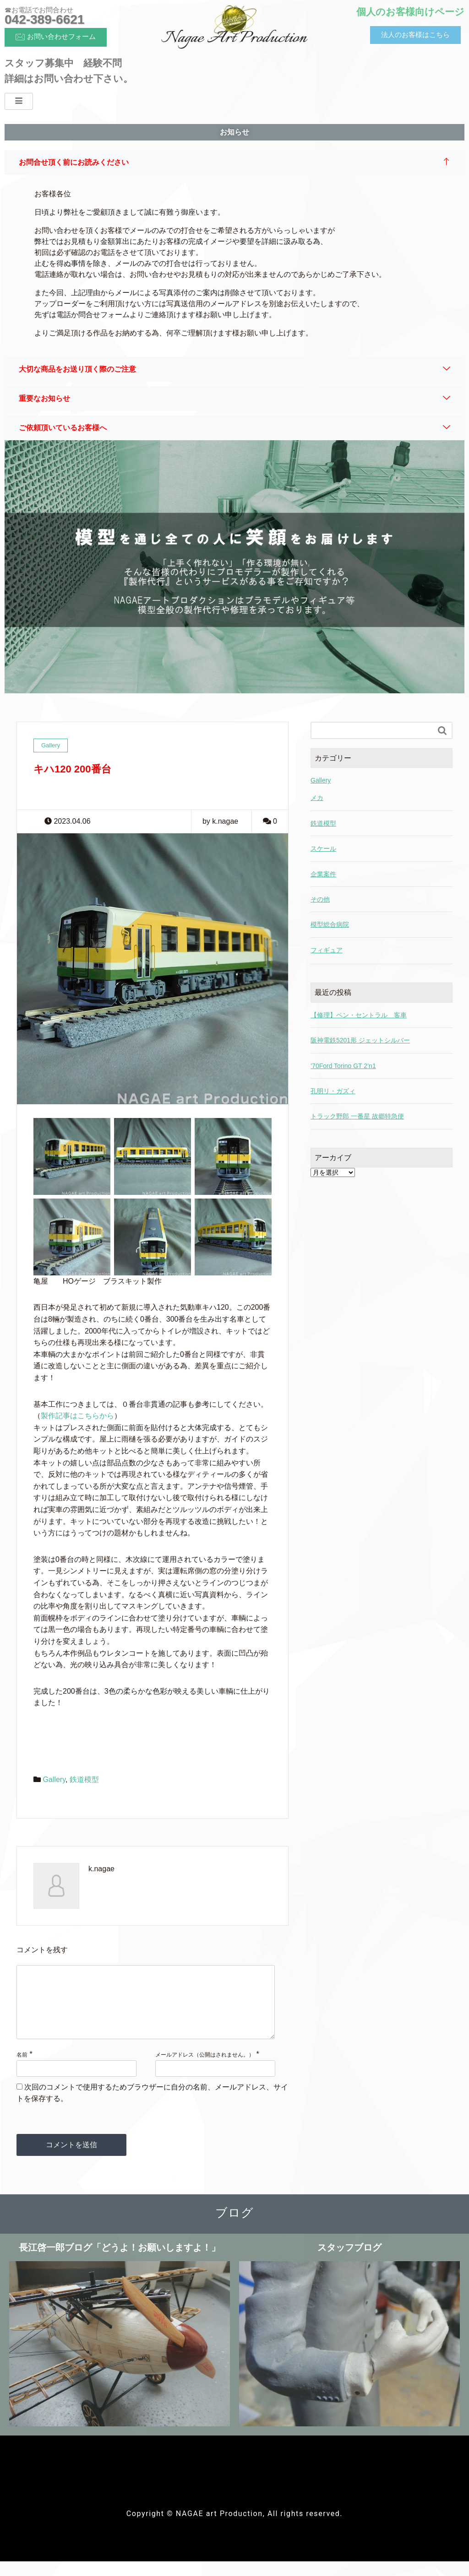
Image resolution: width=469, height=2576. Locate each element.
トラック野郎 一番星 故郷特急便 (357, 1116)
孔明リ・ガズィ (333, 1091)
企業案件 (323, 874)
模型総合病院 (330, 924)
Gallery (54, 1779)
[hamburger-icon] (19, 101)
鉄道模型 (84, 1779)
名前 (21, 2069)
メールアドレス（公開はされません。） (204, 2069)
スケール (323, 848)
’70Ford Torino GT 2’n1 (343, 1065)
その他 (320, 899)
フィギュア (327, 950)
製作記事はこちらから (77, 1416)
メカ (317, 797)
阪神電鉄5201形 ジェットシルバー (360, 1040)
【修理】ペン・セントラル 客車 (359, 1015)
